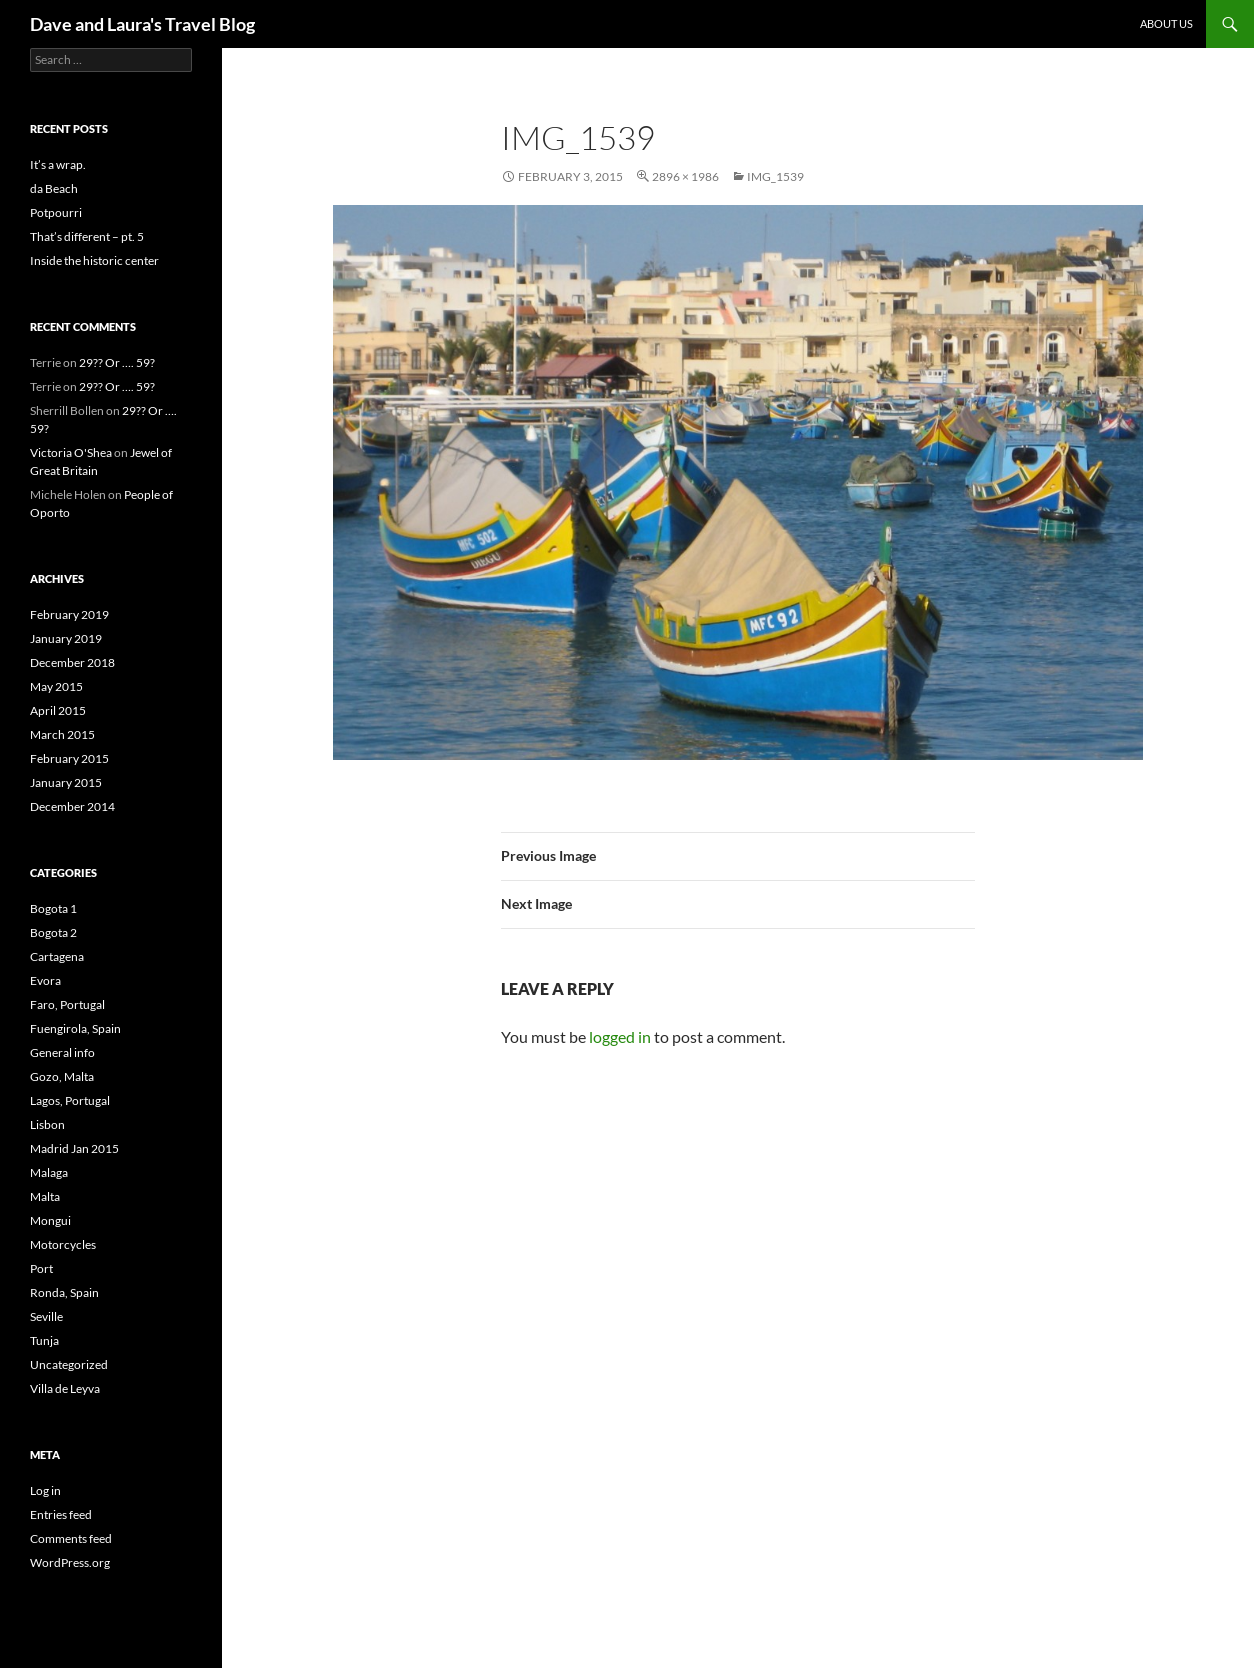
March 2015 (62, 734)
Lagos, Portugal (70, 1100)
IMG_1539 (775, 176)
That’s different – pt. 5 (87, 236)
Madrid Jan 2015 (74, 1148)
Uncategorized (69, 1364)
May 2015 (56, 686)
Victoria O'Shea (71, 452)
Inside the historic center (94, 260)
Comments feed (71, 1538)
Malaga (49, 1172)
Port (41, 1268)
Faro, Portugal (67, 1004)
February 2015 (69, 758)
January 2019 (66, 638)
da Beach (54, 188)
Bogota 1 (53, 908)
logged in (620, 1036)
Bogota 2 (53, 932)
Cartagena (57, 956)
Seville (46, 1316)
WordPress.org (70, 1562)
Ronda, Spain (64, 1292)
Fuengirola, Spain (75, 1028)
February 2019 (69, 614)
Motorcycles (63, 1244)
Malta (45, 1196)
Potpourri (56, 212)
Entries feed (61, 1514)
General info (62, 1052)
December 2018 (72, 662)
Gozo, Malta (62, 1076)
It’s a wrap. (58, 164)
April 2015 (58, 710)
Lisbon (47, 1124)
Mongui (50, 1220)
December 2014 (72, 806)
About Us (1166, 23)
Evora (45, 980)
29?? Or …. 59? (117, 362)
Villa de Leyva (65, 1388)
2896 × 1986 (685, 176)
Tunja (44, 1340)
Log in (45, 1490)
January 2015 (66, 782)
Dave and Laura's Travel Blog (142, 24)
